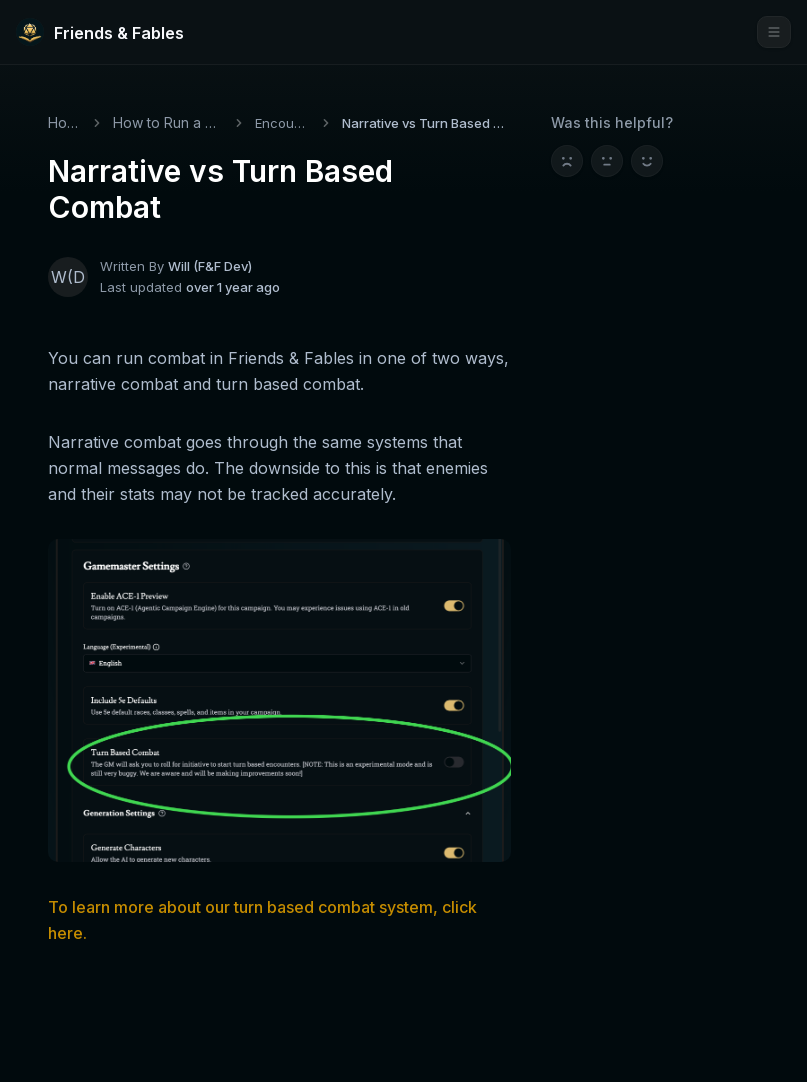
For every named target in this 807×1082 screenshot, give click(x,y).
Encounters (283, 123)
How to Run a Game (168, 122)
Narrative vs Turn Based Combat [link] (426, 123)
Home (64, 122)
